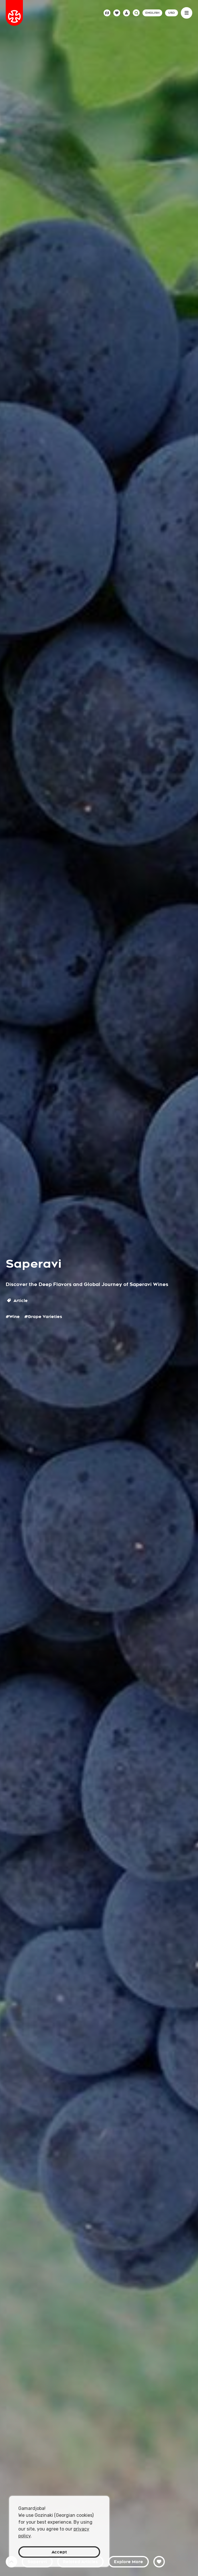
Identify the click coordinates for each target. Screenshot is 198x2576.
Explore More (128, 2562)
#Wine (13, 1316)
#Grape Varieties (43, 1316)
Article (17, 1300)
